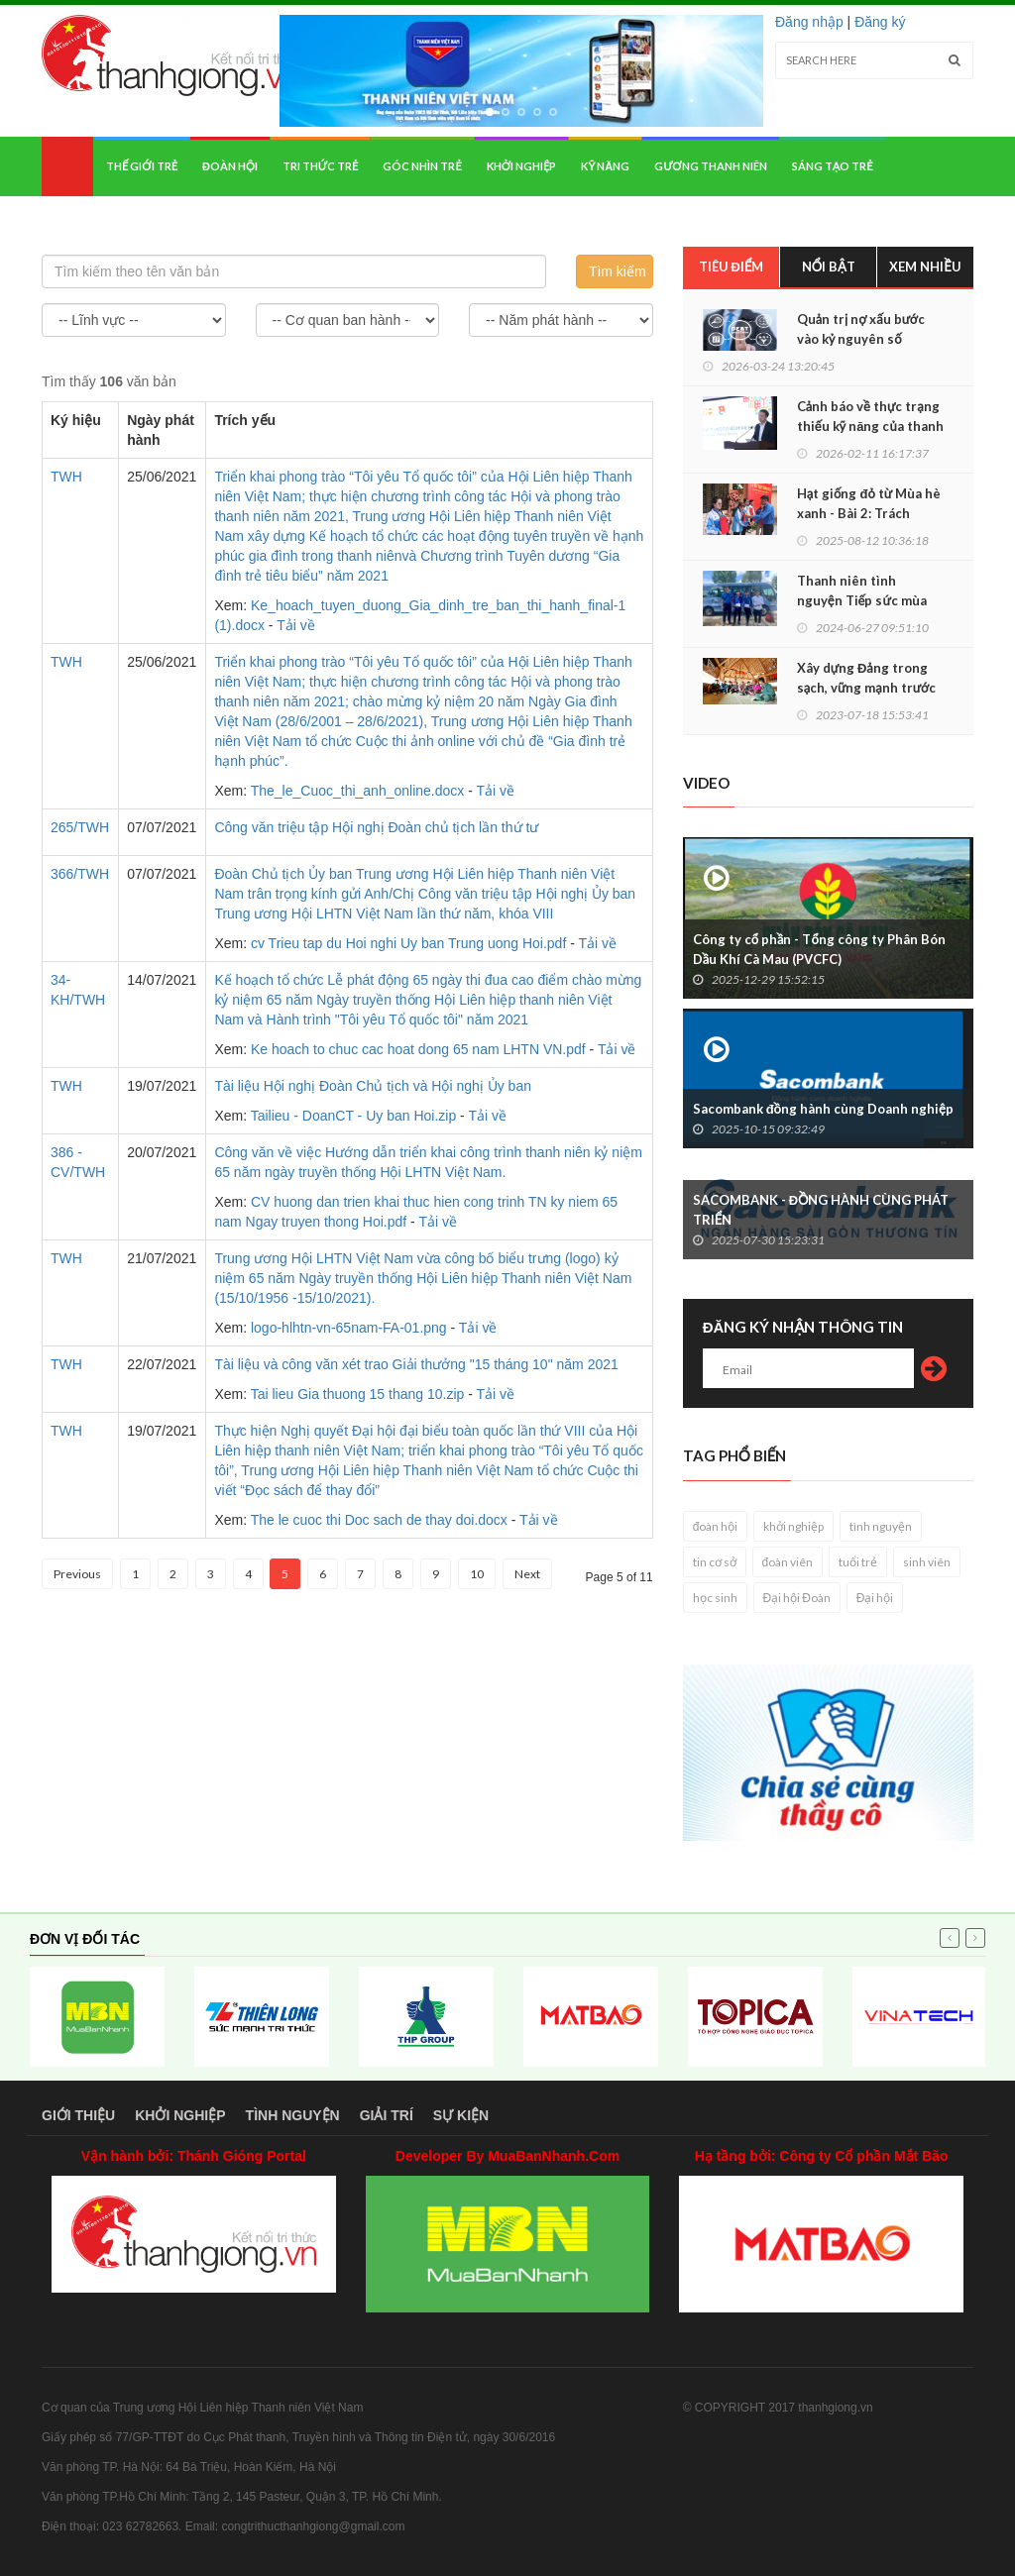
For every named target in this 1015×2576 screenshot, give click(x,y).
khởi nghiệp (793, 1526)
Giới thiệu (78, 2115)
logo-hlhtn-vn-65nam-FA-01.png (349, 1328)
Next (527, 1573)
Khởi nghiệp (522, 166)
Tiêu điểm (731, 266)
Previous (77, 1573)
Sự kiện (461, 2115)
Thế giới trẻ (141, 166)
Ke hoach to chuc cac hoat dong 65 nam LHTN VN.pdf (418, 1049)
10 (477, 1573)
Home (67, 166)
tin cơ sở (714, 1562)
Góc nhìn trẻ (422, 166)
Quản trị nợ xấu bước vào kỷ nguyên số (861, 329)
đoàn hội (715, 1526)
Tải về (296, 625)
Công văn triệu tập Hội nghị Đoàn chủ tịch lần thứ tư (376, 827)
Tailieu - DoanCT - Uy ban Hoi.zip (354, 1116)
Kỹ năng (605, 166)
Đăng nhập (809, 22)
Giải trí (386, 2115)
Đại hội (875, 1597)
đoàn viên (788, 1562)
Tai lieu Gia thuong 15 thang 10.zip (358, 1394)
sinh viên (927, 1562)
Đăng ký (879, 22)
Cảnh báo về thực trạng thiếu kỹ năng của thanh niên (870, 426)
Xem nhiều (925, 266)
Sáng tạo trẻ (832, 166)
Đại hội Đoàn (797, 1597)
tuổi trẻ (858, 1562)
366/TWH (80, 874)
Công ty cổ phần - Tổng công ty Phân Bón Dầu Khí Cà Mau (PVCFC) (819, 949)
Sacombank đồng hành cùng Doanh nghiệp (823, 1109)
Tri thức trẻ (320, 166)
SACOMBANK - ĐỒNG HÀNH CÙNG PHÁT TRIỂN (821, 1210)
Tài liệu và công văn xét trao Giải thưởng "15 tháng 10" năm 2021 (416, 1364)
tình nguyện (880, 1526)
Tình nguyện (293, 2115)
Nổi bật (828, 266)
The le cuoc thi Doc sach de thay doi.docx (379, 1520)
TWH (66, 476)
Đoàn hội (230, 166)
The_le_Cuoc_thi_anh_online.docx (358, 791)
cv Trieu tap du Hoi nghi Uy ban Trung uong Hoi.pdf (408, 943)
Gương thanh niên (710, 166)
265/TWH (80, 827)
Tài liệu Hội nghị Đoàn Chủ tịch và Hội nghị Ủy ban (372, 1086)
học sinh (715, 1597)
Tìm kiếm (617, 271)
